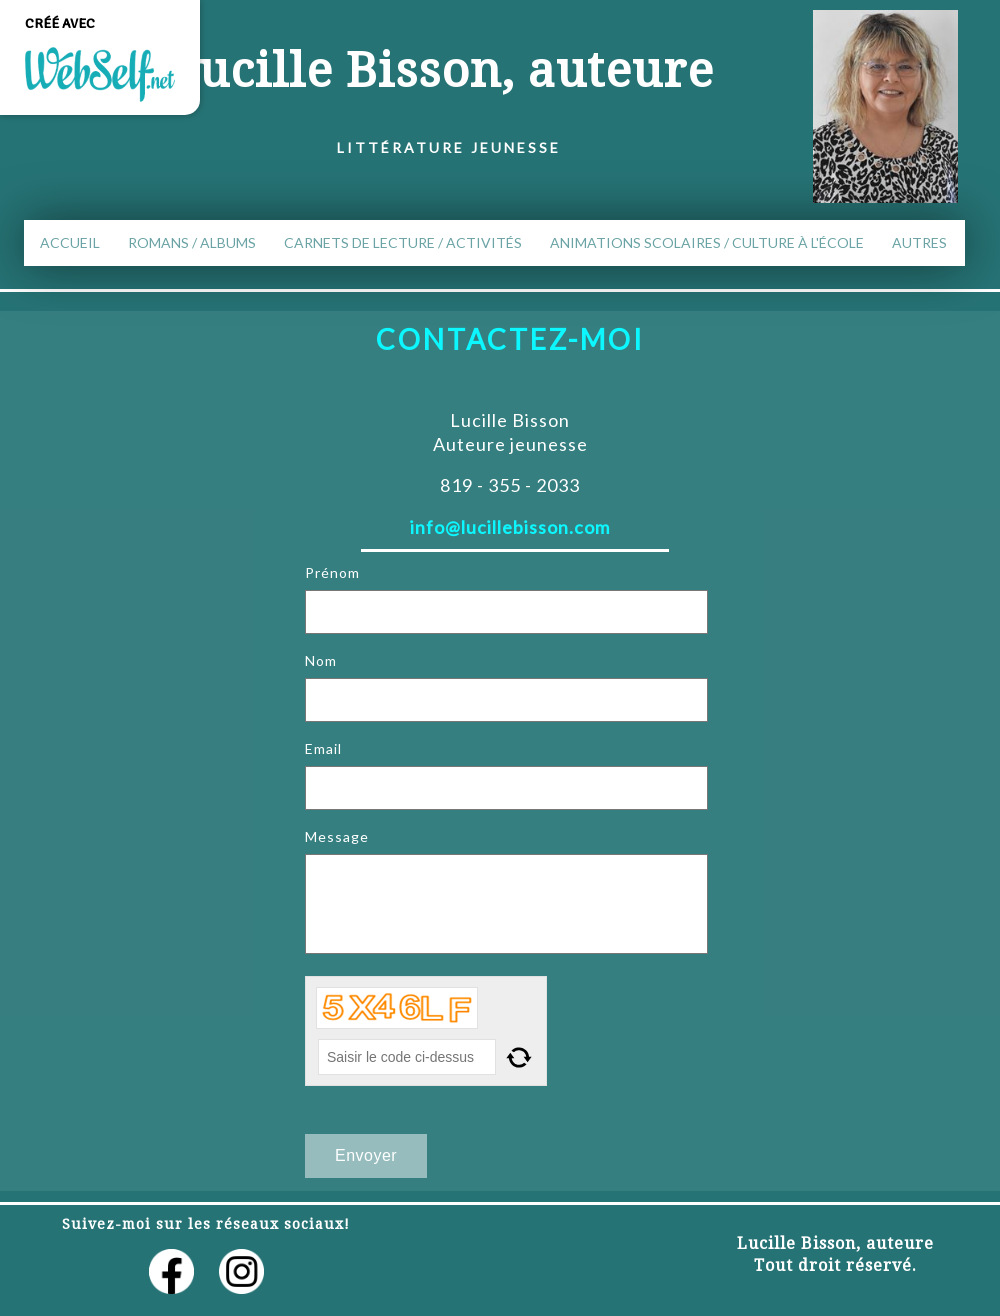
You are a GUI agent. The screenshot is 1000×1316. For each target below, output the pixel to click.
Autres (919, 242)
